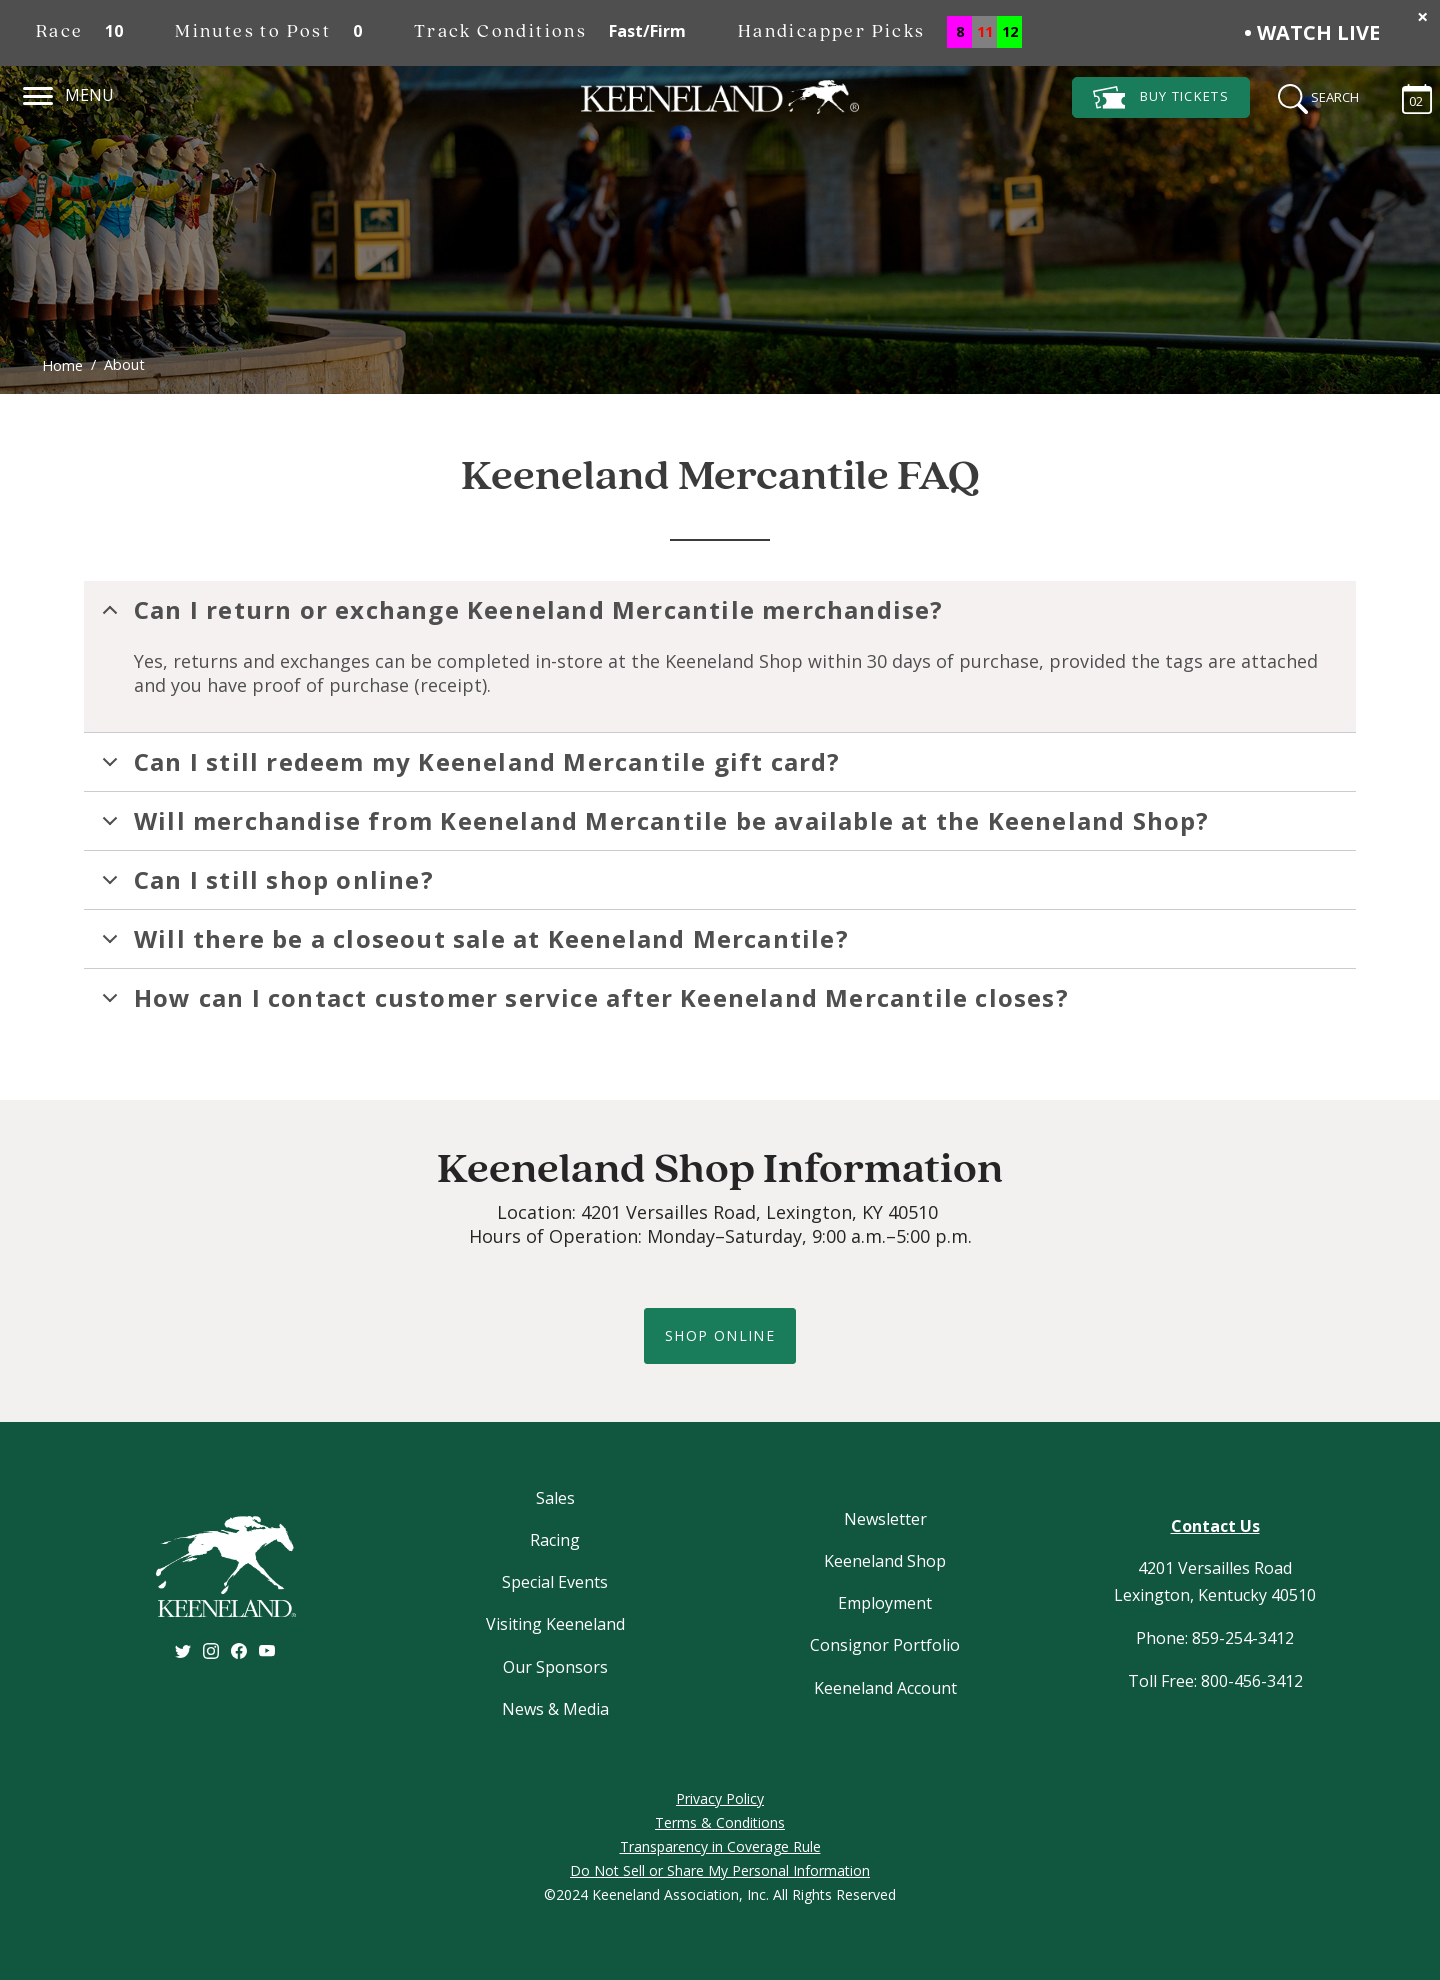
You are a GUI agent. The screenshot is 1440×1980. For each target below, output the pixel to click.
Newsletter (885, 1519)
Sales (555, 1498)
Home (62, 365)
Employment (885, 1603)
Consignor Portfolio (885, 1645)
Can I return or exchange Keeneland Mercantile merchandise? (519, 616)
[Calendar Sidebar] (1407, 96)
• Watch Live (1312, 32)
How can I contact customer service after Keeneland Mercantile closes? (582, 1004)
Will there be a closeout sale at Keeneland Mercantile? (472, 945)
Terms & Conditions (720, 1822)
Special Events (555, 1582)
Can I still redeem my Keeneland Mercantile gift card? (468, 768)
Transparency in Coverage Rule (720, 1846)
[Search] (1312, 96)
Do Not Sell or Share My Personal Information (720, 1870)
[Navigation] (38, 93)
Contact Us (1215, 1526)
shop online (720, 1335)
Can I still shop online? (264, 886)
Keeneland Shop (885, 1561)
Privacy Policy (720, 1798)
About (124, 364)
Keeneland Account (885, 1688)
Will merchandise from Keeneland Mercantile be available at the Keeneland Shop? (652, 827)
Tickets (1161, 97)
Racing (555, 1540)
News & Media (555, 1709)
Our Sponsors (555, 1667)
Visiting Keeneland (555, 1624)
